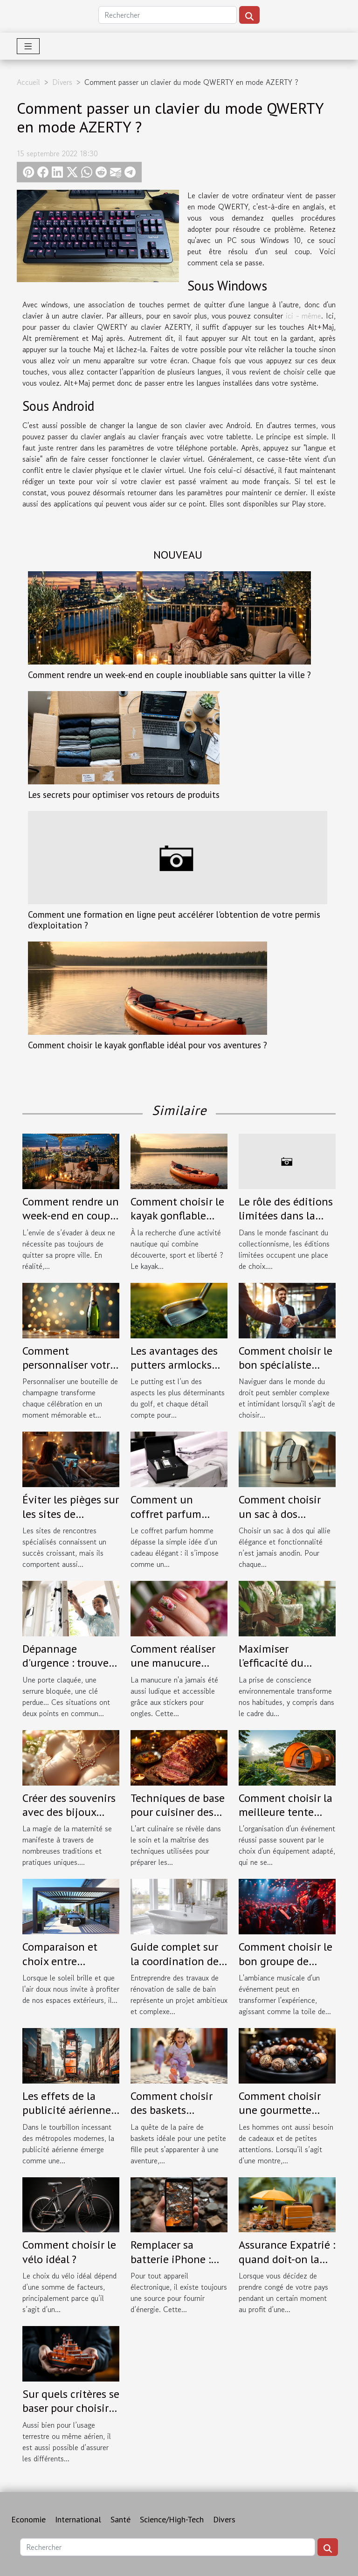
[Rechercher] (167, 15)
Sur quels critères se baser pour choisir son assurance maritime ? (70, 2415)
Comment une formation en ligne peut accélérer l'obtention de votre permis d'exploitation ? (174, 919)
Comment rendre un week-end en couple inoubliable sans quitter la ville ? (169, 674)
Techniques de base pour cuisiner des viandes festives (178, 1812)
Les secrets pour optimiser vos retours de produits (124, 794)
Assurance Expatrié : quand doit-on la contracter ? (287, 2258)
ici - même (303, 315)
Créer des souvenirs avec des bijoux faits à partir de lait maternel (69, 1819)
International (78, 2519)
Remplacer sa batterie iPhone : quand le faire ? (171, 2258)
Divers (62, 82)
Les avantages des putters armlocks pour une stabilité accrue (174, 1371)
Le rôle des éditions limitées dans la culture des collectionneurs (286, 1222)
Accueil (28, 82)
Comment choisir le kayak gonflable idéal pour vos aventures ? (147, 1045)
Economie (28, 2519)
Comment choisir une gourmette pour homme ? (280, 2110)
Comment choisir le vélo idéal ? (69, 2251)
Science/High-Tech (172, 2519)
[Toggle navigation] (28, 46)
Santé (120, 2519)
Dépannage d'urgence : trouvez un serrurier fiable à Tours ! (69, 1669)
